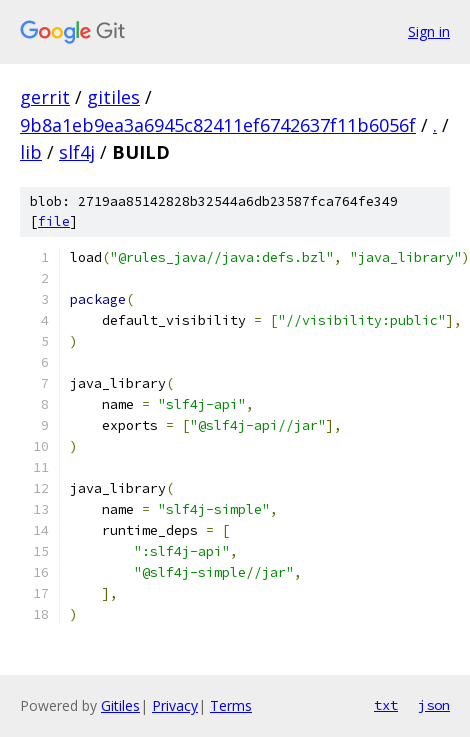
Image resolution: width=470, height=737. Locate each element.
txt (386, 705)
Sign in (429, 31)
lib (31, 152)
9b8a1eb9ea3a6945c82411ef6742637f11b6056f (218, 125)
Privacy (175, 705)
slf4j (77, 152)
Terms (231, 705)
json (434, 705)
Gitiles (120, 705)
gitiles (113, 97)
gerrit (45, 97)
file (54, 221)
